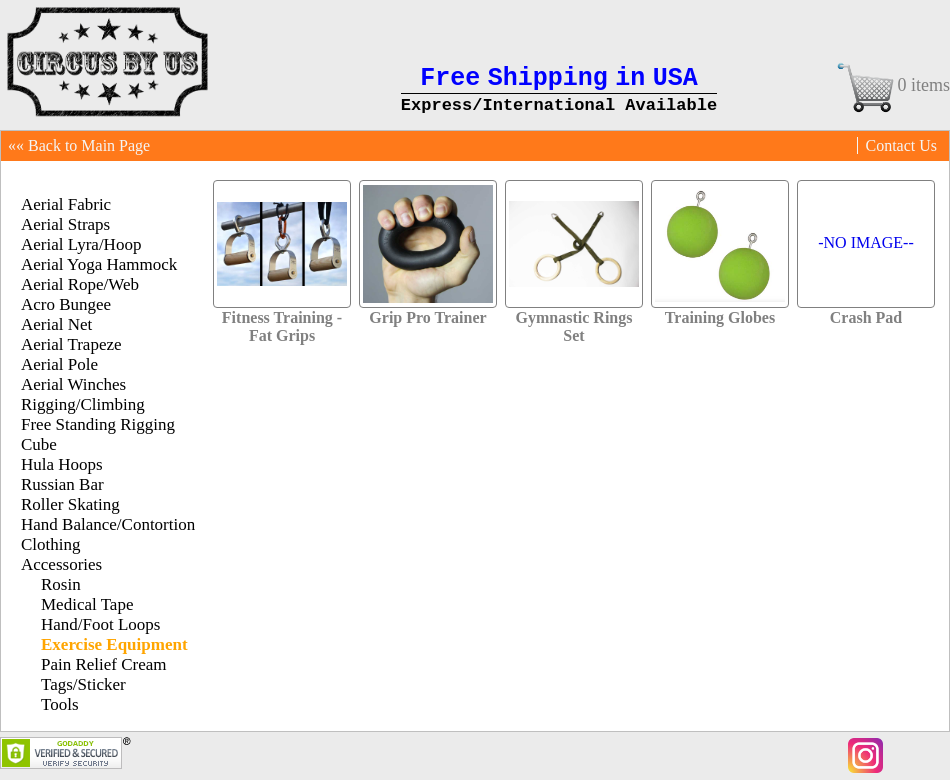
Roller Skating (70, 504)
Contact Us (901, 145)
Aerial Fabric (66, 204)
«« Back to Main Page (79, 145)
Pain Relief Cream (104, 664)
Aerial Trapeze (71, 344)
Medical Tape (87, 604)
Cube (39, 444)
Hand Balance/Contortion (108, 524)
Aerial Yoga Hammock (99, 264)
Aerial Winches (73, 384)
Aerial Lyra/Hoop (81, 244)
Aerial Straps (65, 224)
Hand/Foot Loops (100, 624)
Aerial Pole (59, 364)
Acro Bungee (66, 304)
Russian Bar (62, 484)
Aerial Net (56, 324)
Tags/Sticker (83, 684)
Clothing (51, 544)
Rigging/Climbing (83, 404)
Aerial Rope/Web (80, 284)
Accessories (61, 564)
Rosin (61, 584)
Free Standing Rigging (98, 424)
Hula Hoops (62, 464)
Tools (60, 704)
